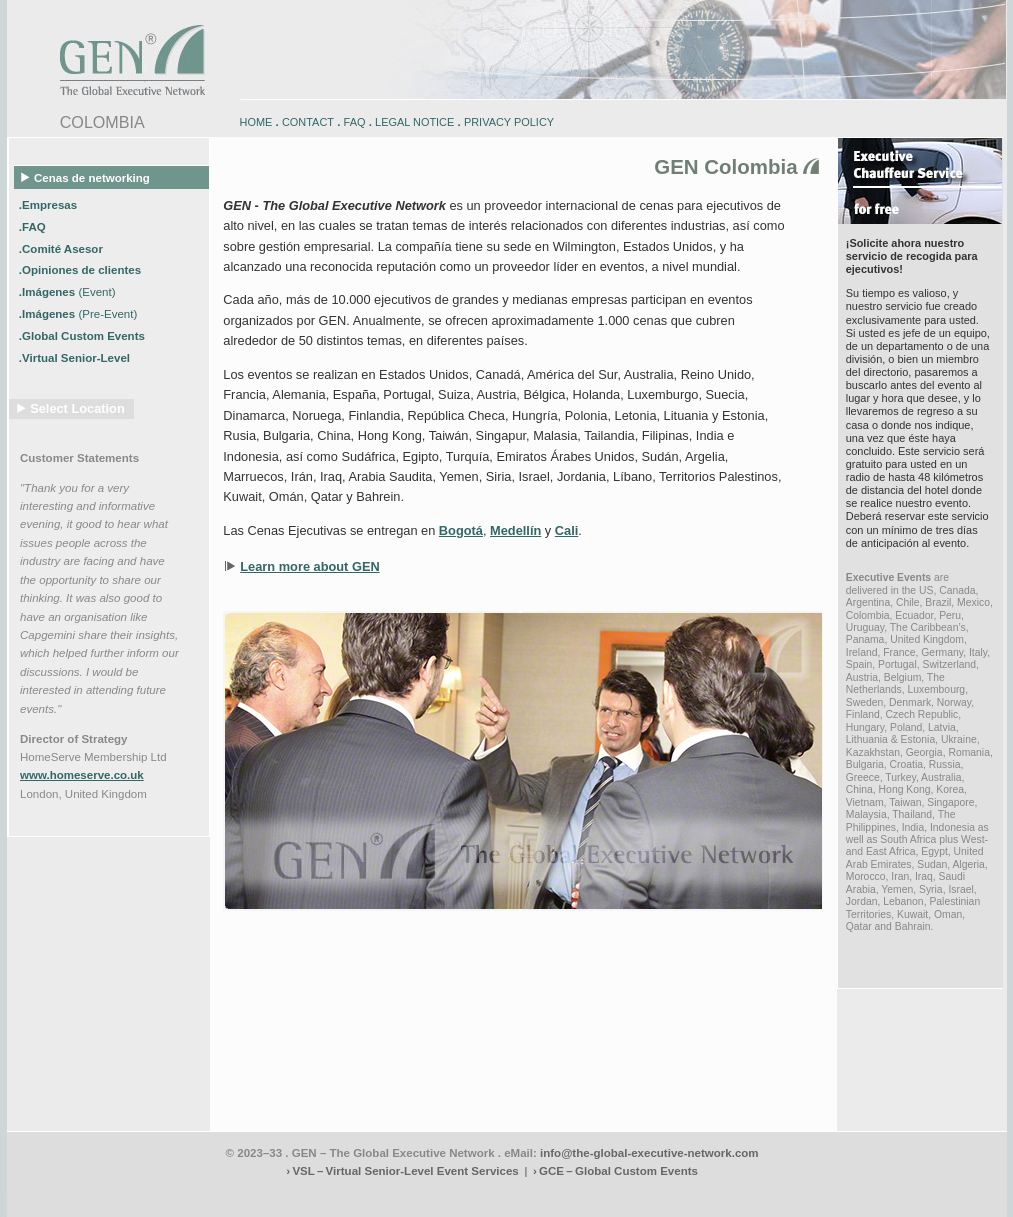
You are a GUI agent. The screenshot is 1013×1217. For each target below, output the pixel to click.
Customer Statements (79, 458)
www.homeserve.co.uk (82, 775)
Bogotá (461, 530)
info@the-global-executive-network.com (649, 1153)
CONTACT (308, 122)
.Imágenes (67, 292)
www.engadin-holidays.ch (163, 1195)
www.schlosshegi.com (54, 1210)
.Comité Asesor (62, 248)
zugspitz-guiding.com (822, 1195)
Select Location (77, 408)
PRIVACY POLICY (509, 122)
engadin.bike (504, 1195)
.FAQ (34, 226)
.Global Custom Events (83, 336)
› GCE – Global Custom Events (615, 1171)
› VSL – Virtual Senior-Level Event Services (402, 1171)
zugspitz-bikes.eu (737, 1195)
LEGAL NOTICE (414, 122)
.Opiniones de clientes (81, 270)
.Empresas (49, 204)
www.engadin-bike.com (56, 1195)
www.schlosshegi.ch (147, 1210)
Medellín (515, 530)
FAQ (355, 122)
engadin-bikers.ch (573, 1195)
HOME (256, 122)
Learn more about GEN (309, 566)
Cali (566, 530)
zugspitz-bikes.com (656, 1195)
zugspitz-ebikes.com (914, 1195)
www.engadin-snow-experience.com (298, 1195)
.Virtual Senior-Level (76, 358)
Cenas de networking (86, 177)
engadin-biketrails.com (426, 1195)
